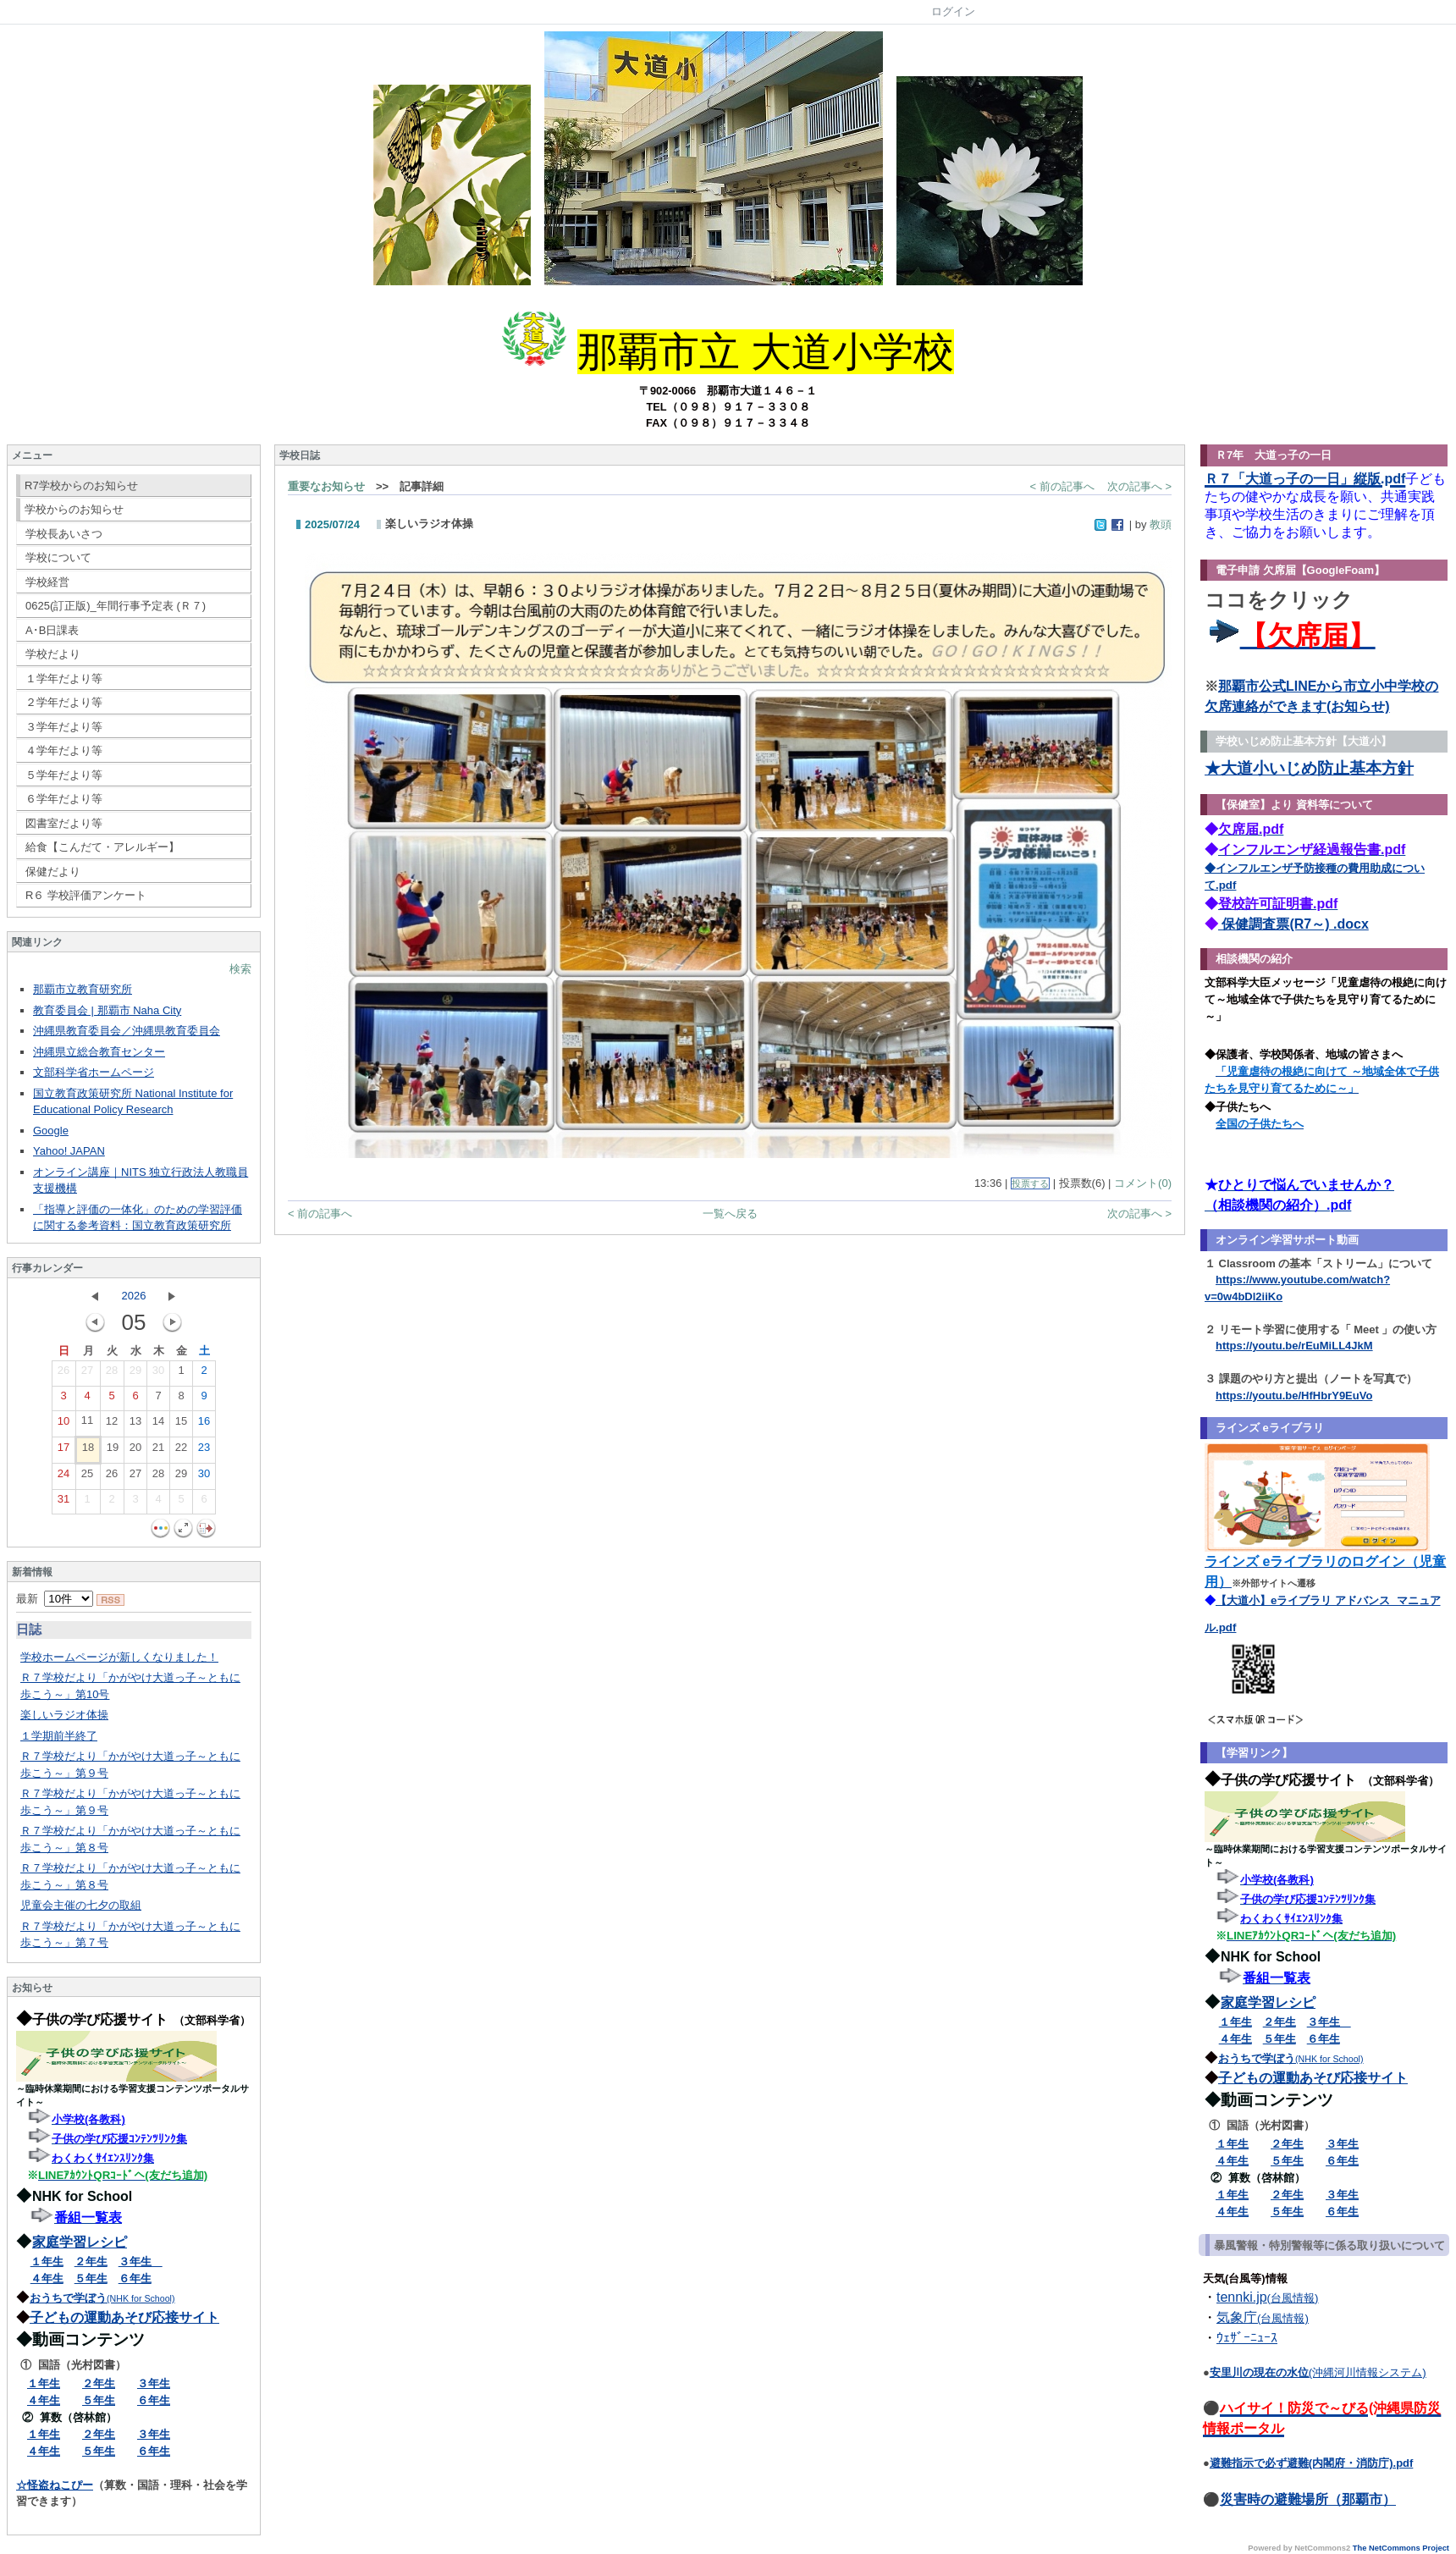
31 (63, 1502)
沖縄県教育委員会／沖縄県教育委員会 (126, 1030)
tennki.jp (1241, 2297)
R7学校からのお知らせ (81, 485)
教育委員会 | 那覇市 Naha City (107, 1010)
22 (181, 1451)
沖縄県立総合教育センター (99, 1051)
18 (88, 1451)
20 (135, 1451)
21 (158, 1451)
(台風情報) (1293, 2298)
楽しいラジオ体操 (64, 1714)
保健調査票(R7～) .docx (1293, 924)
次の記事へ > (1139, 486)
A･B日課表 (52, 630)
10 (63, 1425)
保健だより (52, 871)
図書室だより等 (63, 823)
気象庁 (1236, 2317)
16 (204, 1425)
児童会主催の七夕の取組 (80, 1905)
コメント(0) (1143, 1183)
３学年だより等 (63, 726)
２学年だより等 (63, 702)
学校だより (52, 654)
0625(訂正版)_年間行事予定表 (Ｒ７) (115, 605)
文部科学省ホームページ (93, 1072)
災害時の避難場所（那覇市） (1308, 2499)
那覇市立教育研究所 (82, 989)
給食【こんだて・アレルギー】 (102, 847)
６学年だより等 (63, 798)
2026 (134, 1295)
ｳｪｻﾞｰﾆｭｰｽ (1246, 2338)
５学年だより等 (63, 775)
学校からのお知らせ (74, 509)
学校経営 (47, 582)
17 (63, 1451)
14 (158, 1425)
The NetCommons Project (1401, 2548)
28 (112, 1374)
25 (87, 1477)
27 (87, 1374)
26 (63, 1374)
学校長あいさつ (63, 533)
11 (87, 1424)
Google (51, 1130)
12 (112, 1425)
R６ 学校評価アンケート (85, 895)
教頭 (1161, 524)
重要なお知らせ (326, 486)
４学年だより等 (63, 750)
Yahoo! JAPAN (69, 1151)
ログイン (953, 11)
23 (204, 1451)
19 (113, 1451)
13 (135, 1425)
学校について (58, 557)
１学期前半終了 (58, 1735)
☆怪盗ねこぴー (54, 2485)
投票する (1030, 1183)
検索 (240, 969)
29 (135, 1374)
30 (158, 1374)
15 (181, 1425)
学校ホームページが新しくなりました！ (119, 1657)
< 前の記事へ (1062, 486)
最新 (54, 1598)
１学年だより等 (63, 678)
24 (63, 1477)
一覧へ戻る (730, 1213)
